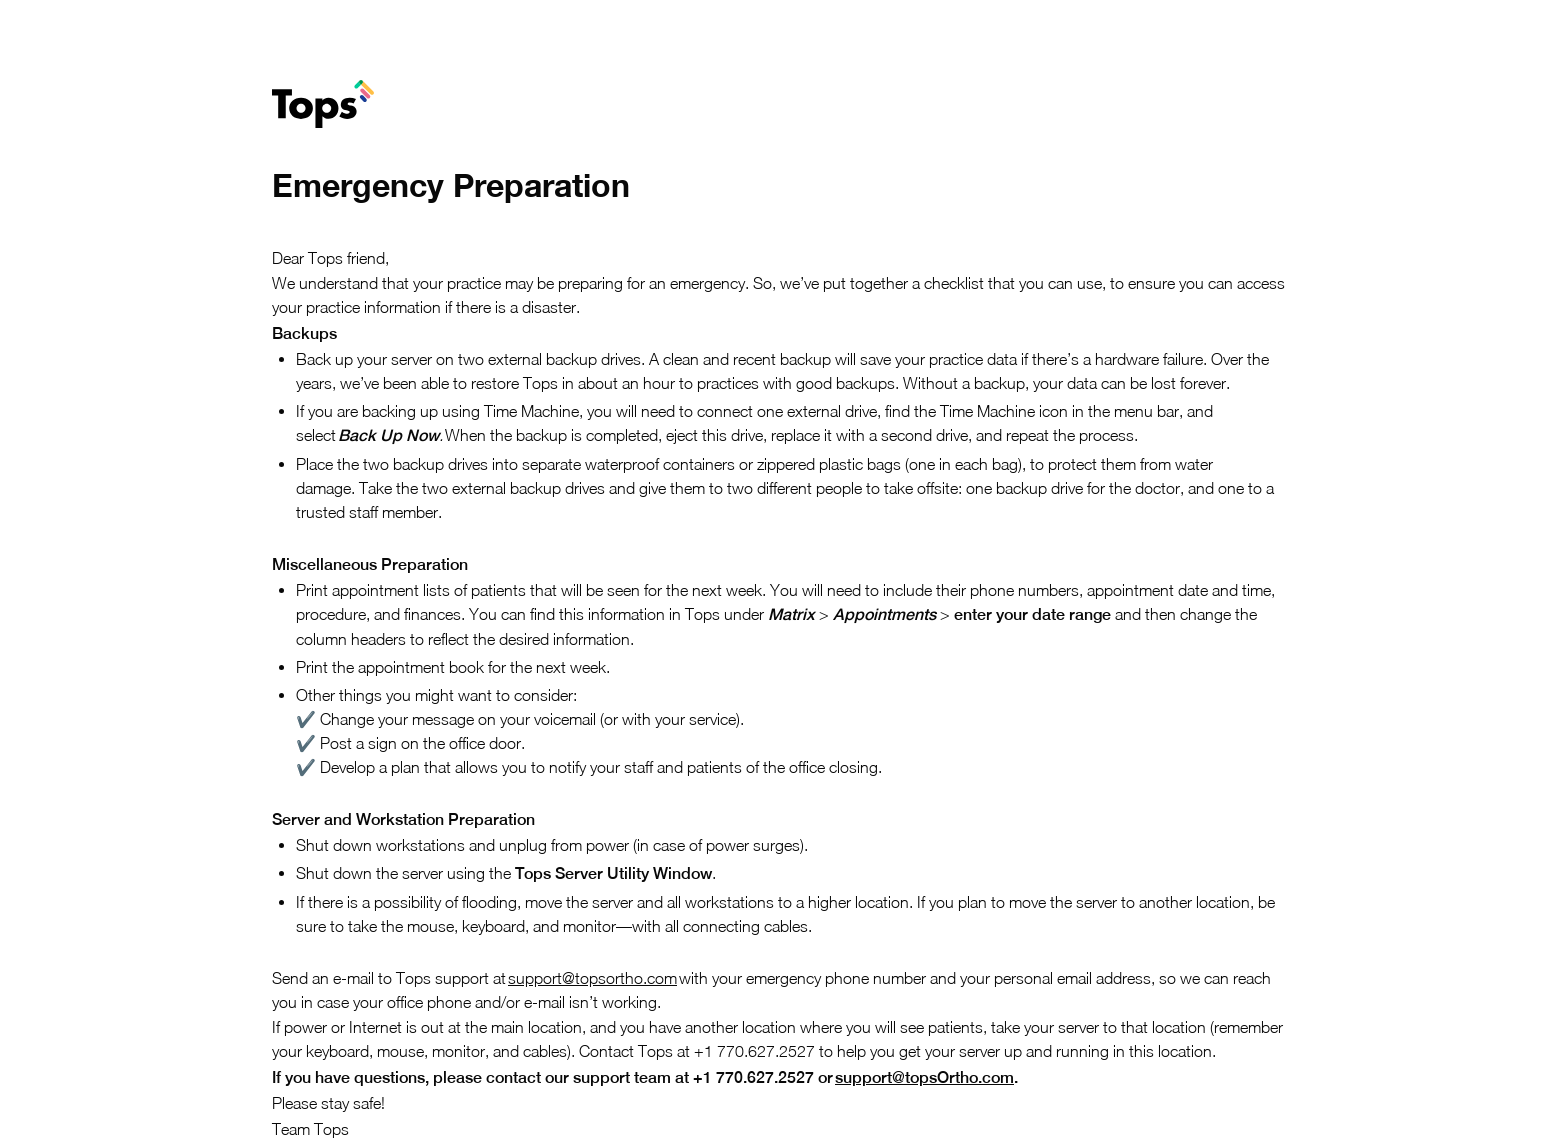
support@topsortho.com (592, 978)
